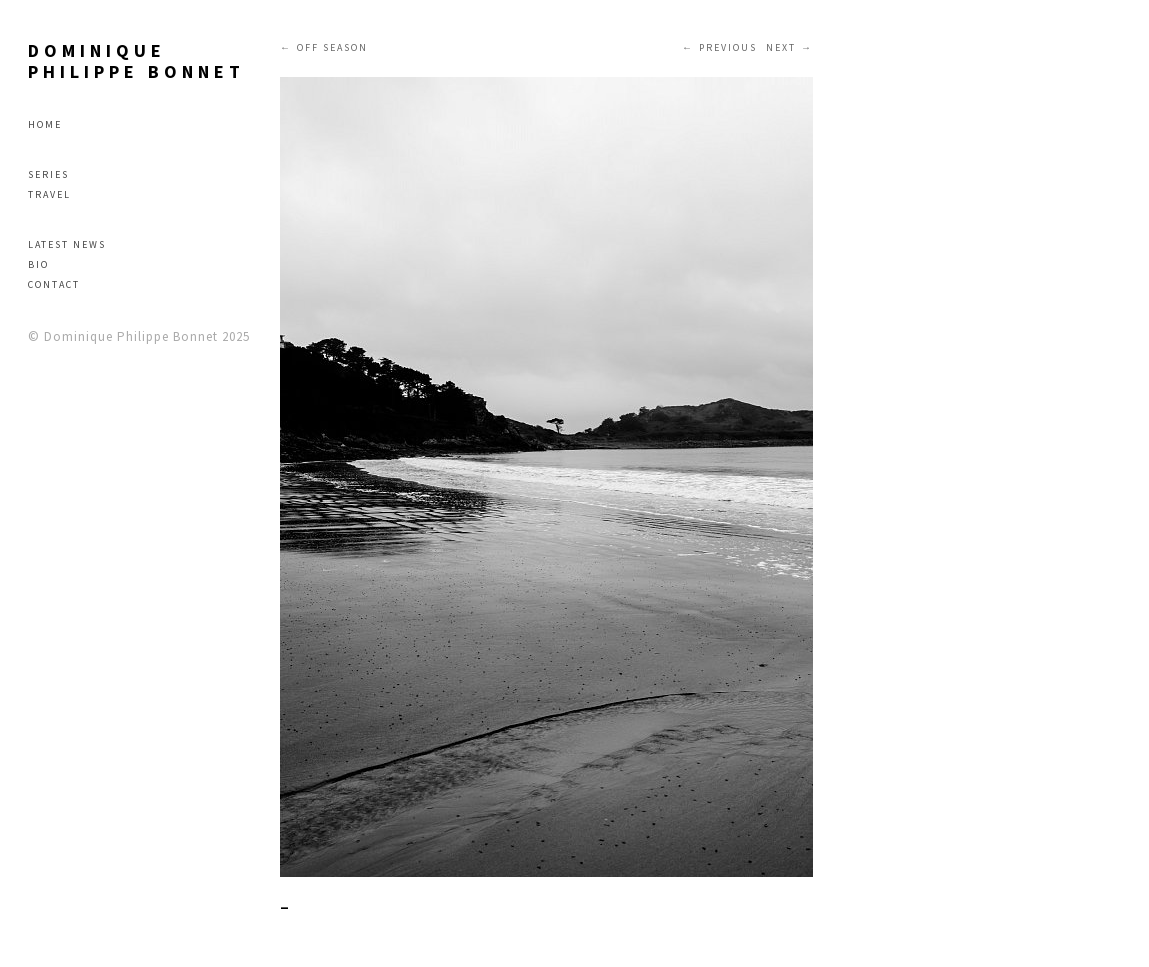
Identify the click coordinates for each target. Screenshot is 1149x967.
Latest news (67, 244)
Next (781, 47)
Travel (49, 194)
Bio (38, 264)
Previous (728, 47)
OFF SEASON (332, 47)
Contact (54, 284)
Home (45, 124)
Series (48, 174)
